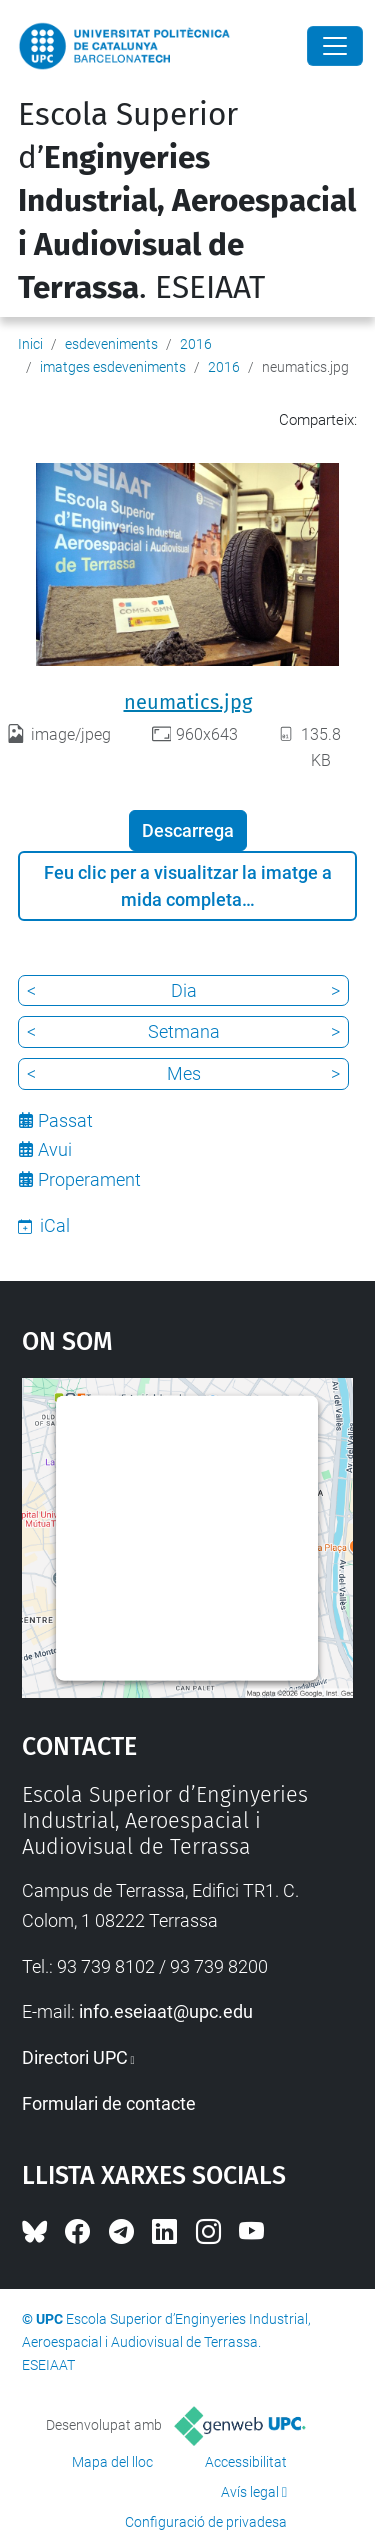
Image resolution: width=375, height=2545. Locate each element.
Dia (184, 990)
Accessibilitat (246, 2462)
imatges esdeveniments (113, 367)
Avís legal (250, 2492)
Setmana (184, 1031)
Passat (65, 1120)
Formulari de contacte (109, 2103)
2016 (196, 344)
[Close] (335, 46)
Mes (184, 1073)
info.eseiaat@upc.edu (166, 2011)
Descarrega (188, 830)
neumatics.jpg (188, 702)
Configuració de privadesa (206, 2522)
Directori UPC (75, 2057)
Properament (89, 1179)
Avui (55, 1149)
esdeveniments (111, 344)
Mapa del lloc (112, 2462)
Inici (30, 344)
